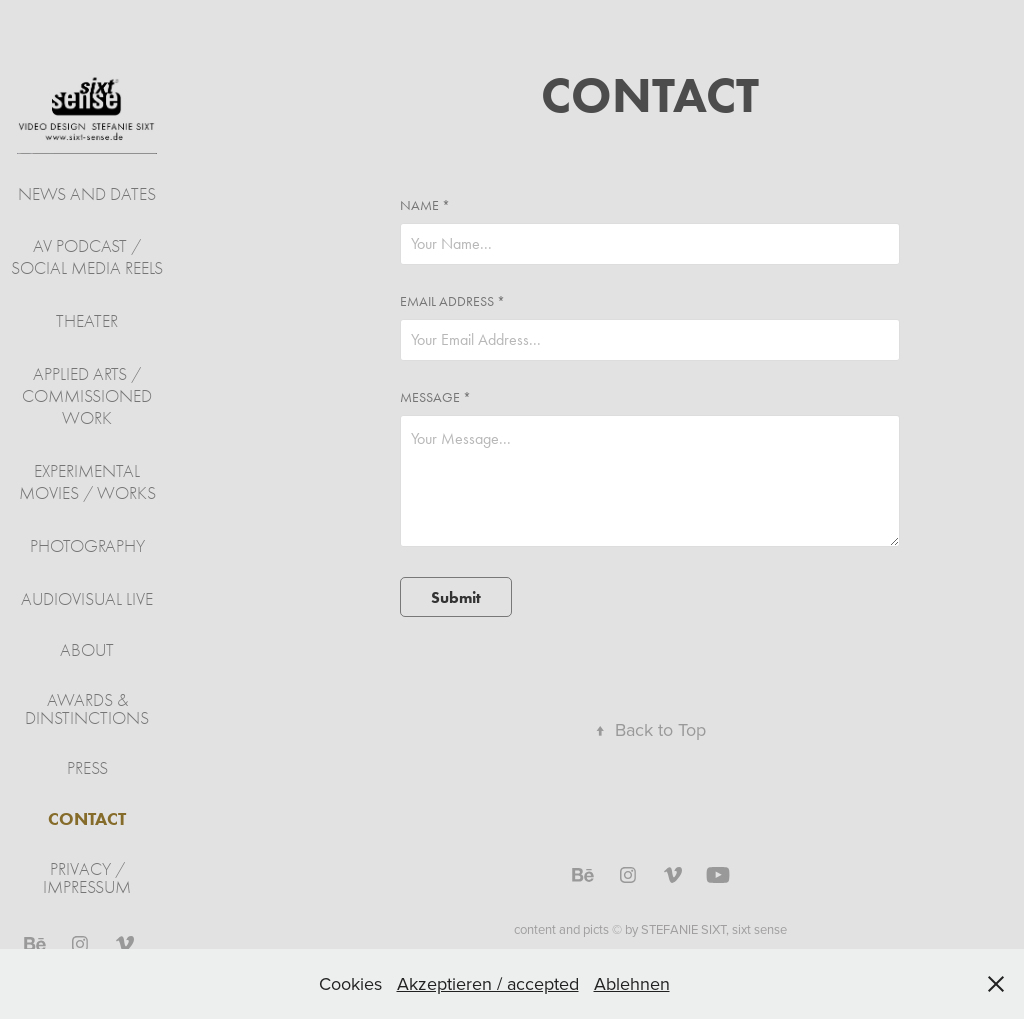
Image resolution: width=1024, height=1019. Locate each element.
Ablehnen (632, 983)
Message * (435, 398)
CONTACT (87, 819)
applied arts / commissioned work (87, 396)
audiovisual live (87, 599)
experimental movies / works (87, 482)
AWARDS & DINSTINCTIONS (87, 709)
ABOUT (87, 650)
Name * (425, 206)
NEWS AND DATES (87, 194)
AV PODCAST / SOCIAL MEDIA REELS (87, 257)
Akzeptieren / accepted (488, 983)
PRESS (87, 768)
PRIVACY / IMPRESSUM (87, 878)
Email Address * (452, 302)
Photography (87, 546)
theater (87, 321)
